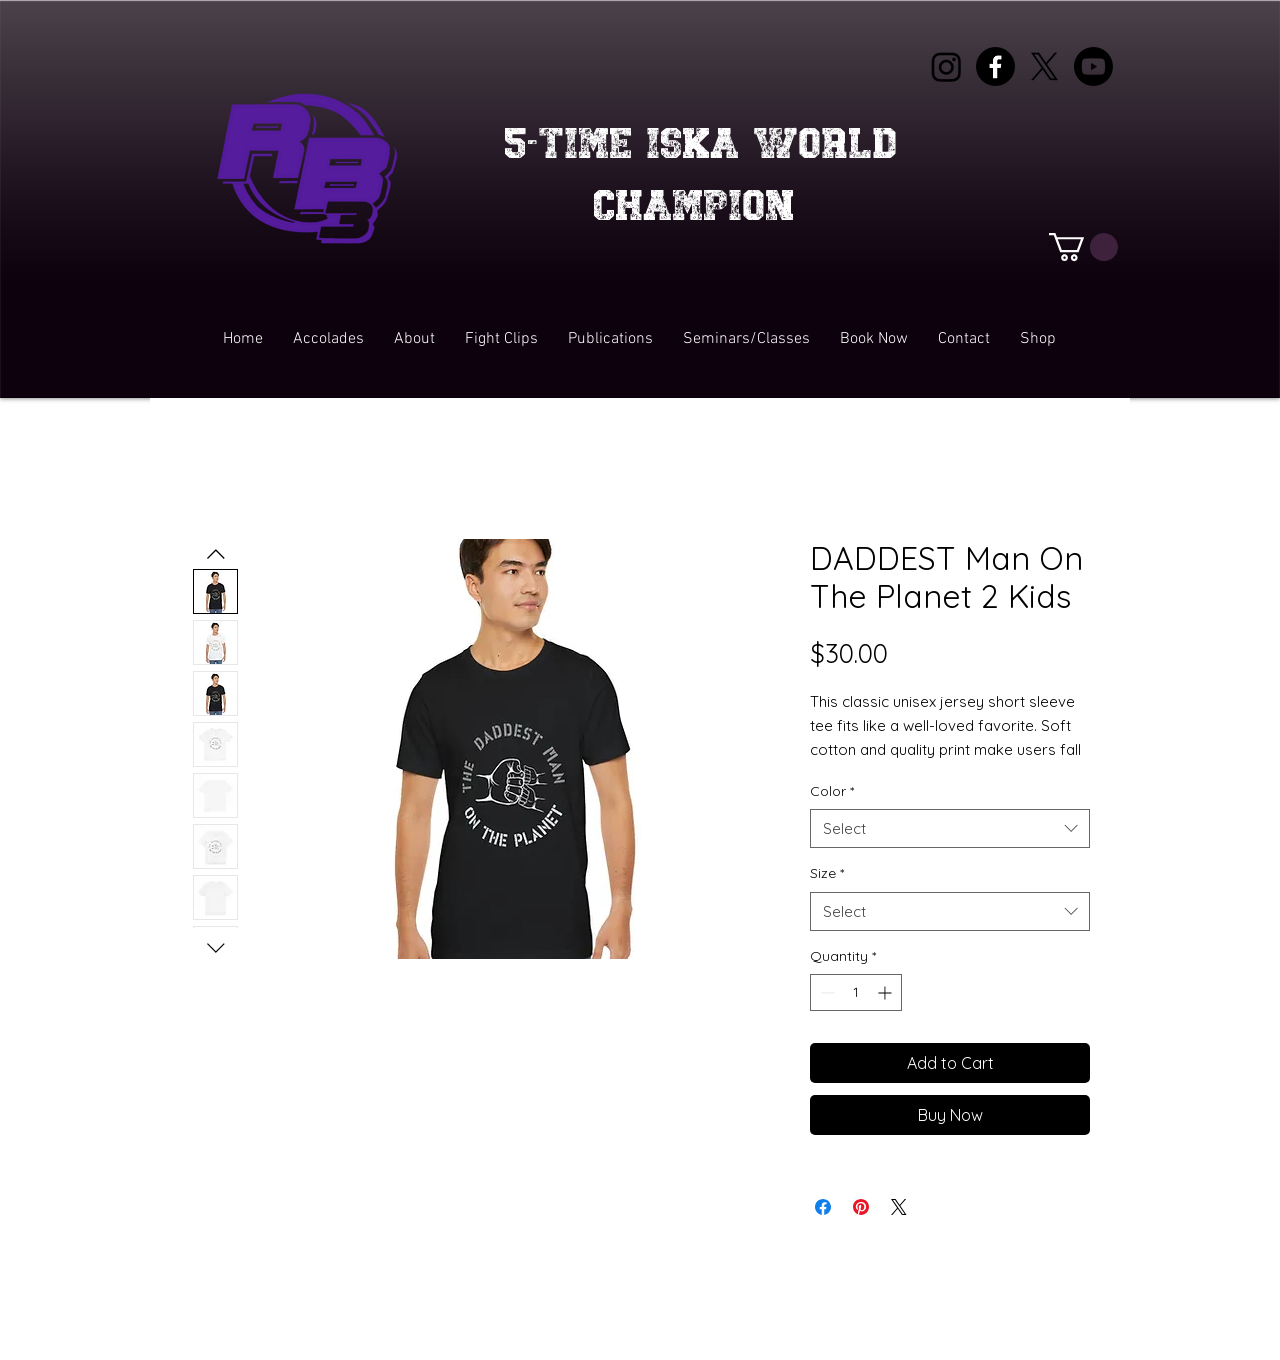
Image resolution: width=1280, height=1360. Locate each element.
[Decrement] (825, 992)
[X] (1044, 66)
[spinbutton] (856, 992)
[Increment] (886, 992)
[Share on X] (899, 1207)
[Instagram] (946, 66)
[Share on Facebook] (823, 1207)
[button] (1083, 247)
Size (827, 873)
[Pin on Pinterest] (861, 1207)
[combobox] (950, 828)
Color (832, 791)
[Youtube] (1093, 66)
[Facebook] (995, 66)
